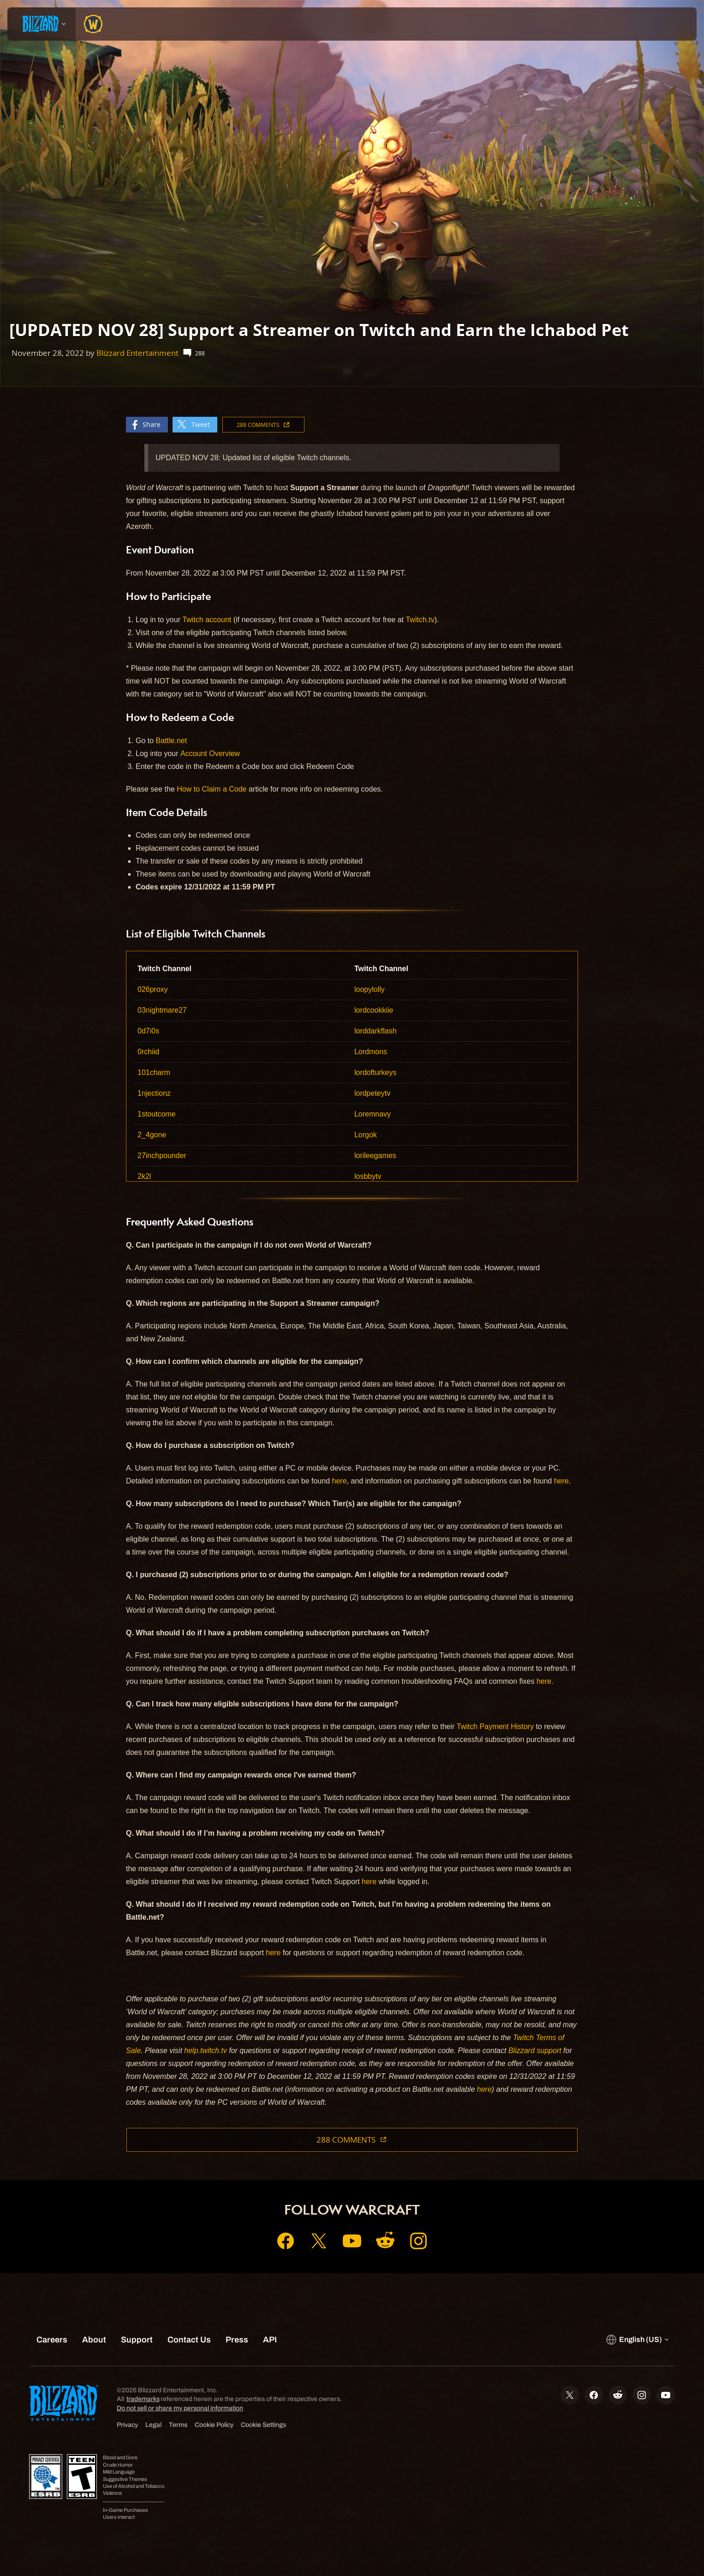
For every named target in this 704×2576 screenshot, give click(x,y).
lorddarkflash (375, 1031)
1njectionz (154, 1093)
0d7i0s (148, 1031)
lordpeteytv (372, 1093)
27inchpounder (161, 1155)
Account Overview (210, 753)
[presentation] (41, 24)
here (339, 1481)
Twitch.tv (420, 620)
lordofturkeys (375, 1072)
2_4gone (151, 1135)
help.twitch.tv (205, 2050)
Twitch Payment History (495, 1726)
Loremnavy (372, 1114)
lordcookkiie (373, 1010)
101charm (153, 1072)
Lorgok (365, 1135)
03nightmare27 (162, 1010)
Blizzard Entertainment (137, 353)
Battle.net (171, 741)
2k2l (144, 1176)
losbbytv (368, 1176)
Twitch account (206, 620)
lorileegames (375, 1155)
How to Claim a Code (211, 789)
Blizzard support (534, 2050)
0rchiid (148, 1052)
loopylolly (369, 989)
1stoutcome (156, 1114)
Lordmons (370, 1052)
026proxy (152, 989)
